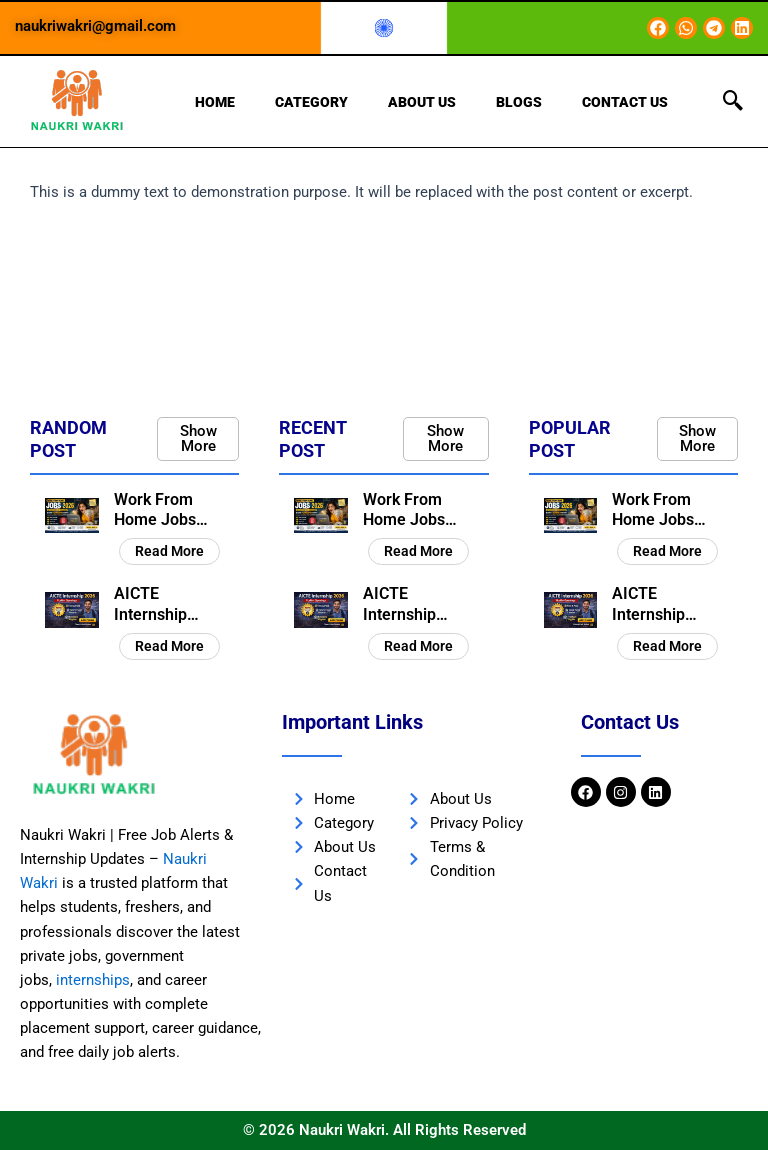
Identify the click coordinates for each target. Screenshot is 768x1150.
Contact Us (625, 102)
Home (215, 102)
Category (311, 102)
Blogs (519, 102)
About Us (422, 102)
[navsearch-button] (733, 102)
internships (93, 980)
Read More (169, 551)
